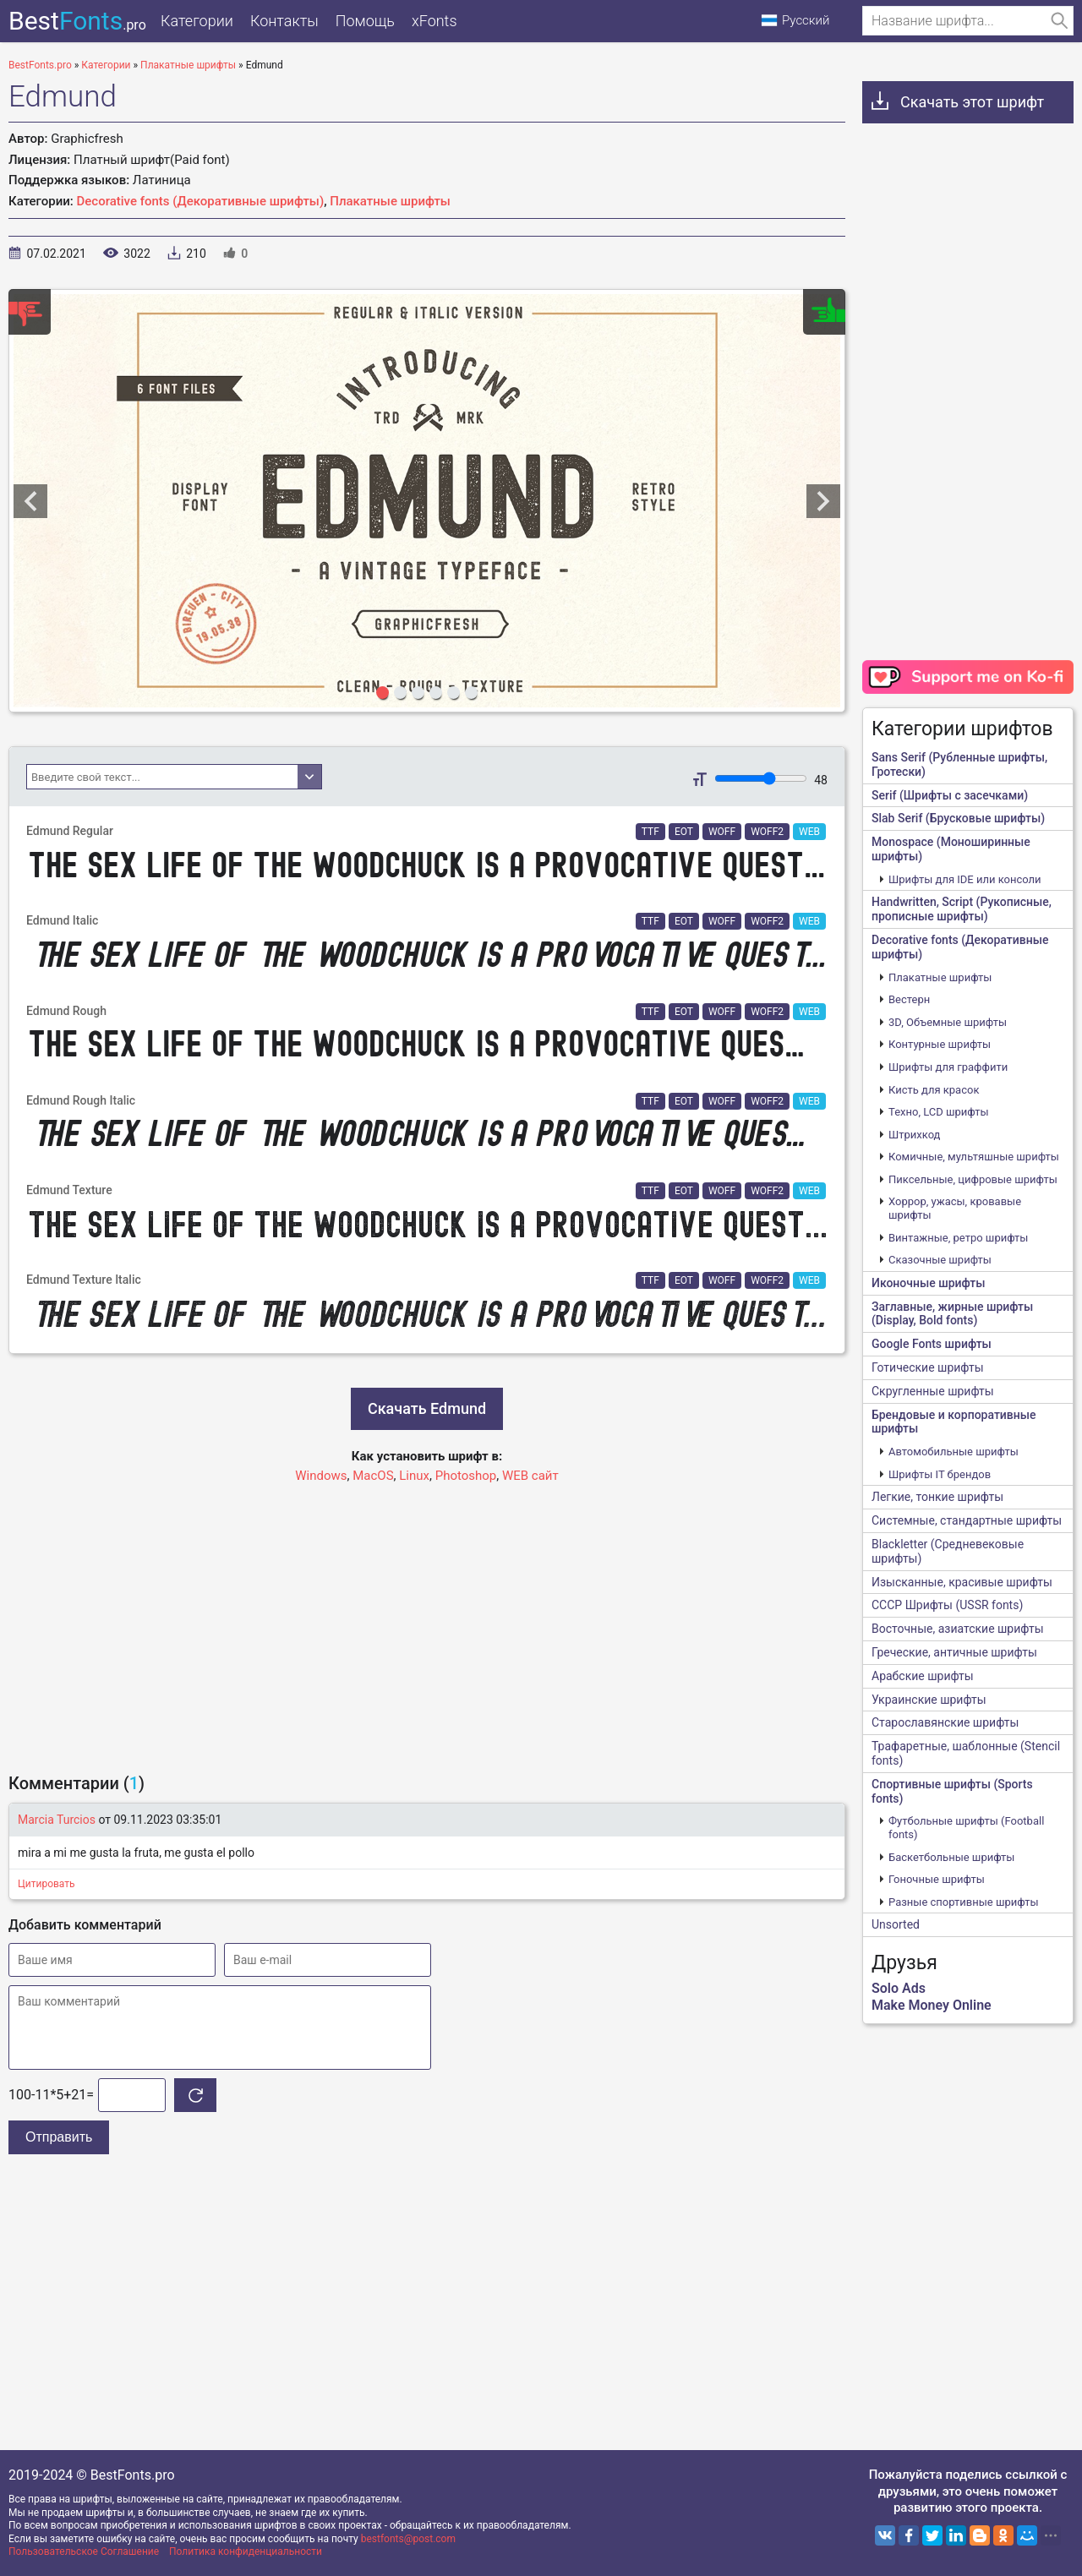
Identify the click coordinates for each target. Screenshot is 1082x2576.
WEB (809, 832)
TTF (650, 832)
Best (77, 20)
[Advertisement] (426, 1620)
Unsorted (896, 1924)
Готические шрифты (928, 1367)
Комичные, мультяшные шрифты (973, 1156)
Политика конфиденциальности (245, 2551)
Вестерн (909, 999)
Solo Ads (899, 1988)
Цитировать (46, 1884)
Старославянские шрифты (945, 1722)
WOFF (721, 832)
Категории (197, 21)
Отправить (58, 2137)
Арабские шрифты (923, 1676)
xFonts (434, 21)
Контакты (284, 21)
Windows (321, 1475)
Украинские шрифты (929, 1699)
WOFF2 (767, 832)
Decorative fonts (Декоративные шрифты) (201, 201)
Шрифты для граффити (948, 1067)
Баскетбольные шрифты (951, 1857)
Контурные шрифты (939, 1044)
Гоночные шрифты (936, 1879)
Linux (414, 1475)
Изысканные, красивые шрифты (962, 1582)
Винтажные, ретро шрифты (958, 1237)
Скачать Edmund (427, 1408)
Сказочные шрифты (940, 1259)
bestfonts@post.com (408, 2539)
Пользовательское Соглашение (83, 2551)
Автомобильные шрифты (953, 1451)
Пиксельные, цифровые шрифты (972, 1179)
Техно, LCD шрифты (938, 1111)
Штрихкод (914, 1134)
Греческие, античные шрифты (954, 1652)
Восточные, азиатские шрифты (958, 1628)
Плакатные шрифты (390, 201)
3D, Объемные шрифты (947, 1022)
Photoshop (466, 1475)
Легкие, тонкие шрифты (937, 1497)
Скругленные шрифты (933, 1391)
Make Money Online (932, 2005)
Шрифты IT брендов (939, 1474)
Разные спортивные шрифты (963, 1902)
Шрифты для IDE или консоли (964, 879)
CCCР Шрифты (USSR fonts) (947, 1605)
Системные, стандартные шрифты (967, 1520)
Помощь (365, 21)
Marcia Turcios (57, 1819)
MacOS (372, 1475)
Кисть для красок (933, 1089)
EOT (684, 832)
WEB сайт (530, 1475)
